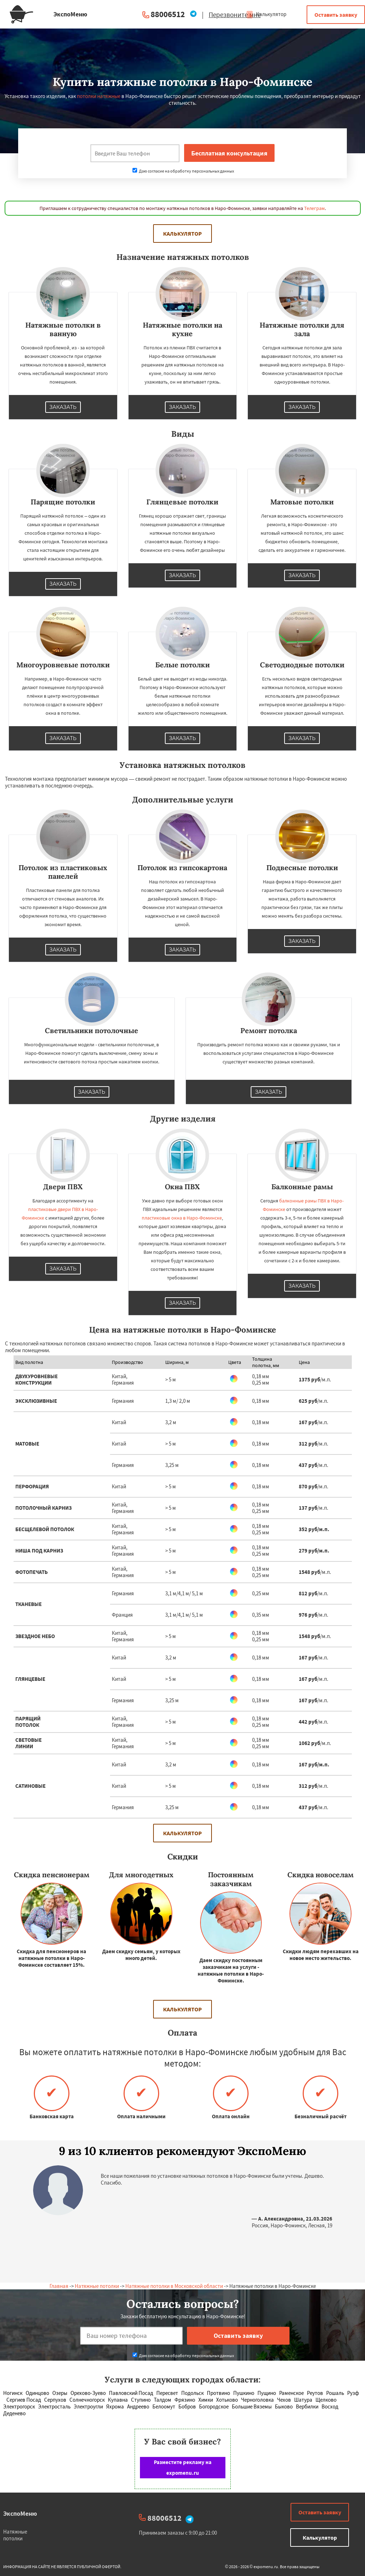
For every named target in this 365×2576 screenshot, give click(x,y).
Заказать (63, 407)
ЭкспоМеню (20, 2513)
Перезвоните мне (235, 14)
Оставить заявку (335, 14)
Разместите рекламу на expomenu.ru (183, 2467)
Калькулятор (266, 14)
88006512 (168, 14)
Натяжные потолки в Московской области (174, 2286)
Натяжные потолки (97, 2286)
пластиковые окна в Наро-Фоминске (182, 1218)
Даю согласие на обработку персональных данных (183, 171)
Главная (58, 2286)
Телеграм (314, 208)
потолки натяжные (98, 96)
